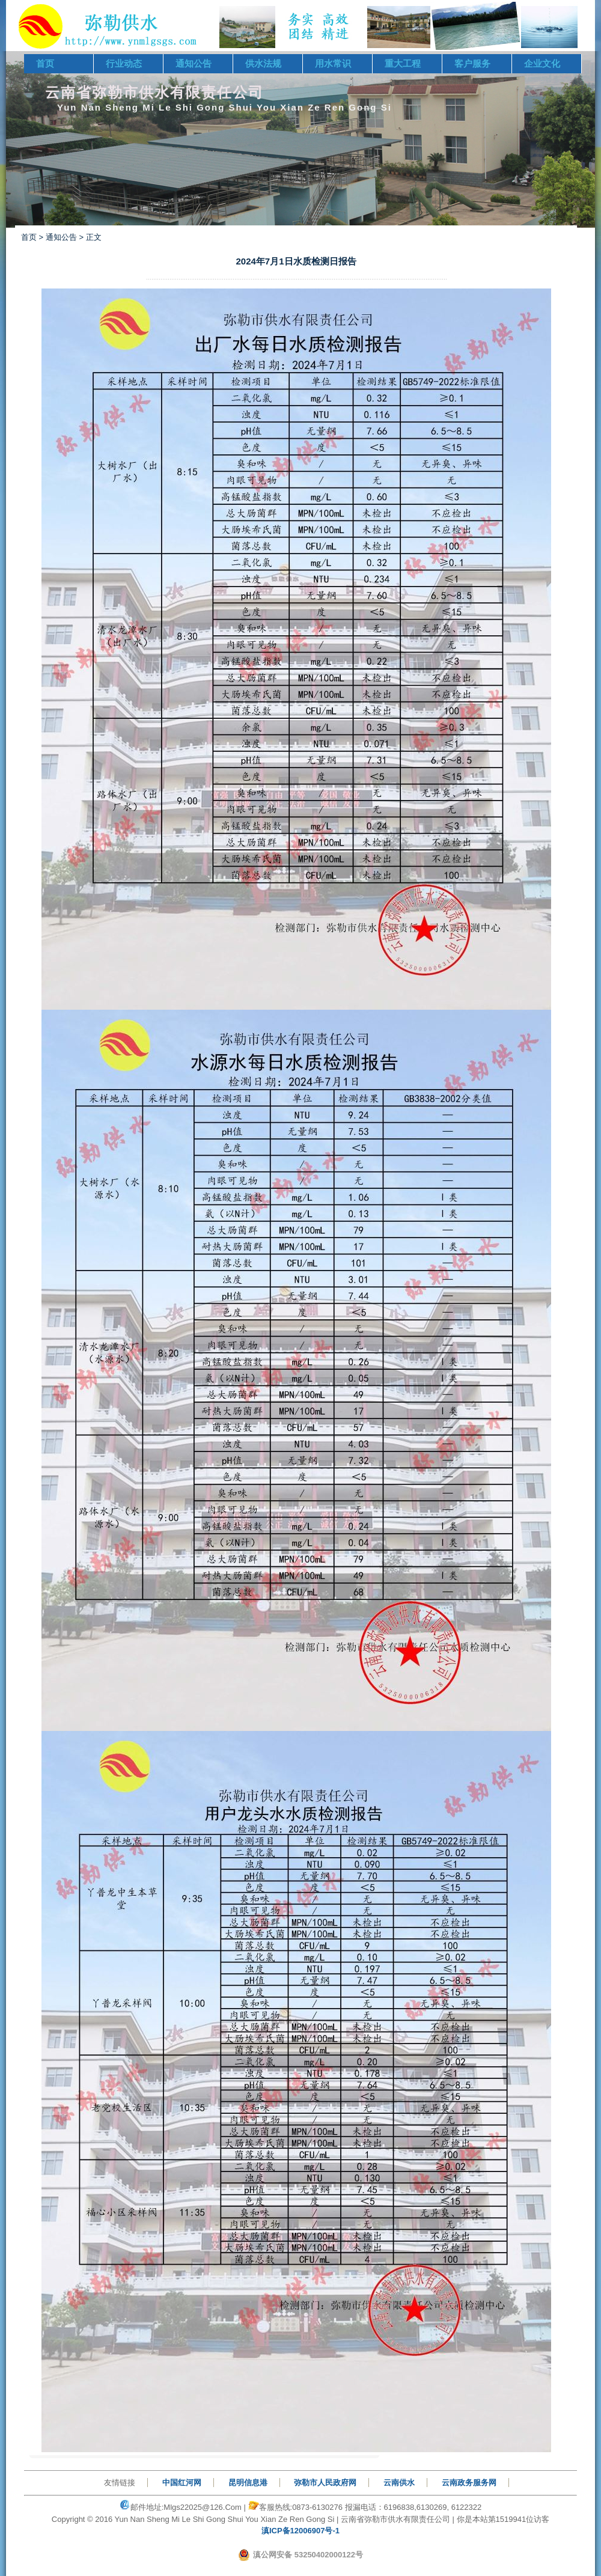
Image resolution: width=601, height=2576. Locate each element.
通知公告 (193, 63)
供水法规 (263, 63)
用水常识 (333, 63)
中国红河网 (181, 2482)
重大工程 (403, 63)
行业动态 (124, 63)
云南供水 (399, 2482)
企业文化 (542, 63)
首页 (45, 63)
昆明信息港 (247, 2482)
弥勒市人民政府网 (325, 2482)
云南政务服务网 (469, 2482)
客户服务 (472, 63)
